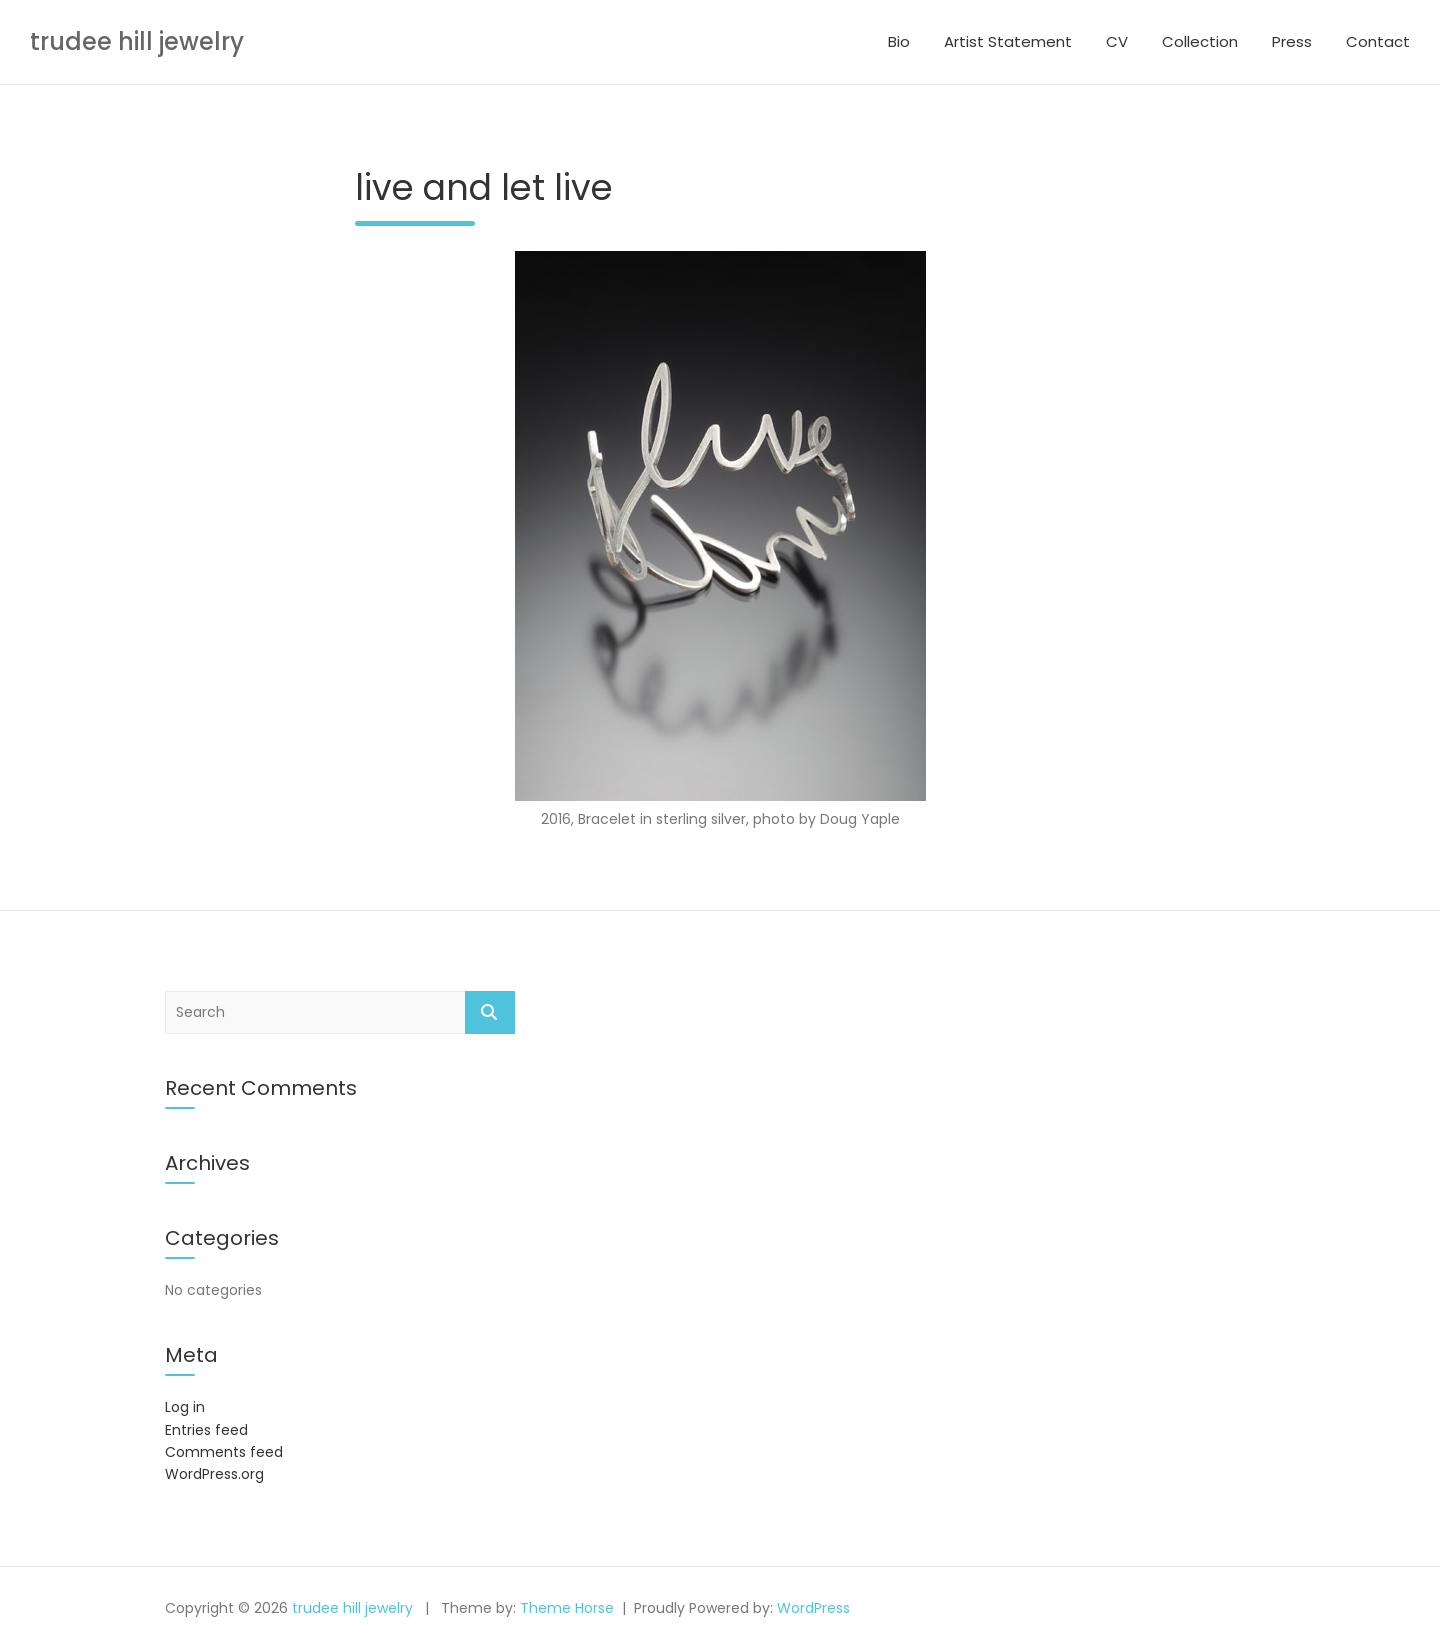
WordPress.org (214, 1474)
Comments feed (224, 1452)
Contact (1378, 41)
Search (490, 1012)
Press (1292, 41)
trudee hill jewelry (137, 41)
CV (1117, 41)
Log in (185, 1407)
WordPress (813, 1608)
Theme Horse (567, 1608)
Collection (1200, 41)
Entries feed (206, 1430)
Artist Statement (1008, 41)
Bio (899, 41)
